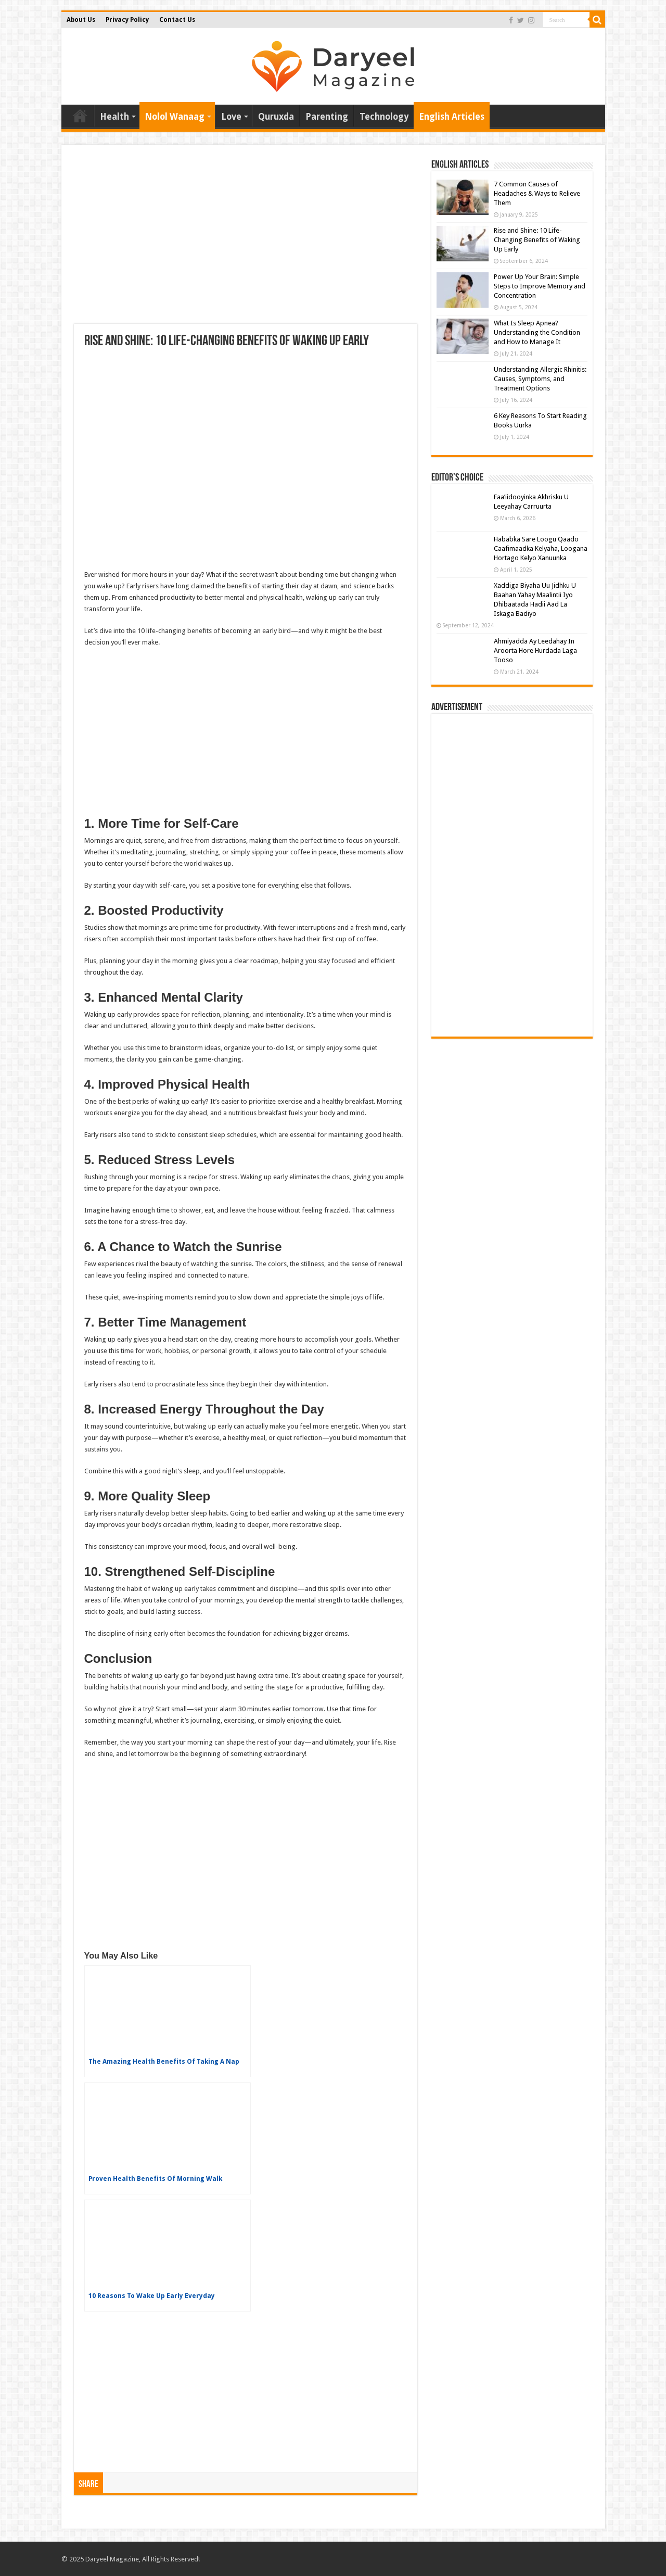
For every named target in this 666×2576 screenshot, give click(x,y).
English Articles (451, 116)
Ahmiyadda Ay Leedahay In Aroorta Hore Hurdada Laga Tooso (535, 650)
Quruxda (276, 116)
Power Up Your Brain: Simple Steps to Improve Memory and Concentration (539, 286)
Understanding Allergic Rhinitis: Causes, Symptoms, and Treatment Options (540, 378)
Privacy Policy (127, 19)
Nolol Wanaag (174, 116)
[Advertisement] (245, 240)
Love (231, 116)
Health (114, 116)
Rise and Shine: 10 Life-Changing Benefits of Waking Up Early (537, 239)
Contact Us (177, 19)
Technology (384, 116)
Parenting (326, 116)
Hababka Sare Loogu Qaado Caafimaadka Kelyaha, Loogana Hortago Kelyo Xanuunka (540, 548)
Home (80, 116)
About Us (81, 19)
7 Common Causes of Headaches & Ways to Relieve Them (537, 193)
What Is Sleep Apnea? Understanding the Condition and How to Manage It (537, 332)
